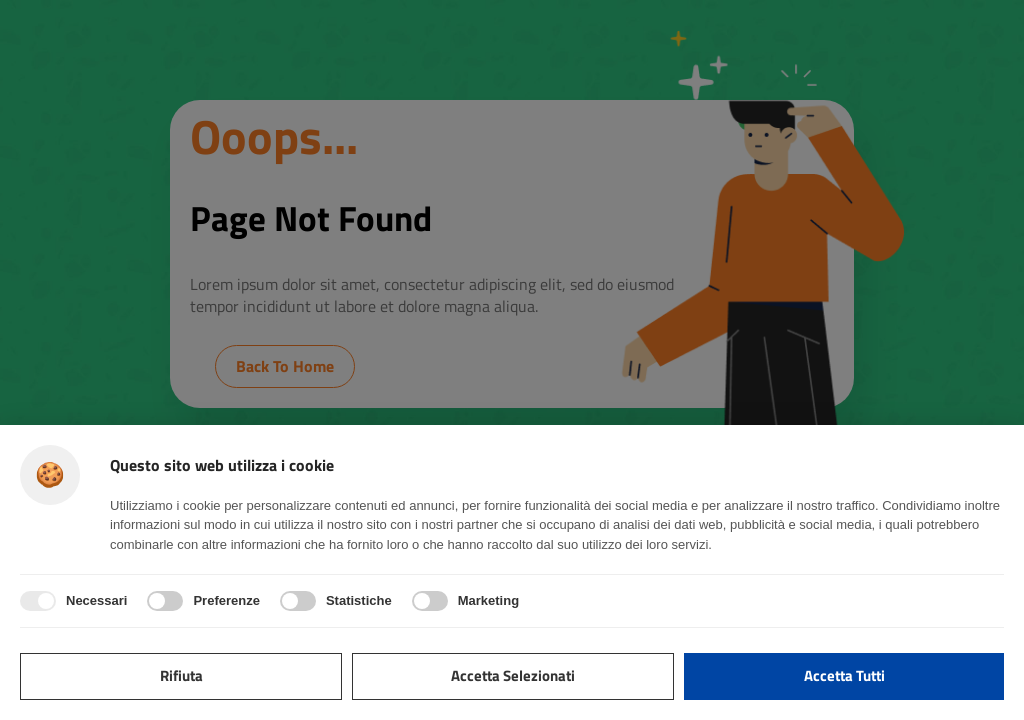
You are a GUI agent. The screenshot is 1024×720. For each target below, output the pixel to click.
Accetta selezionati (513, 676)
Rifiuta (181, 676)
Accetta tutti (844, 676)
